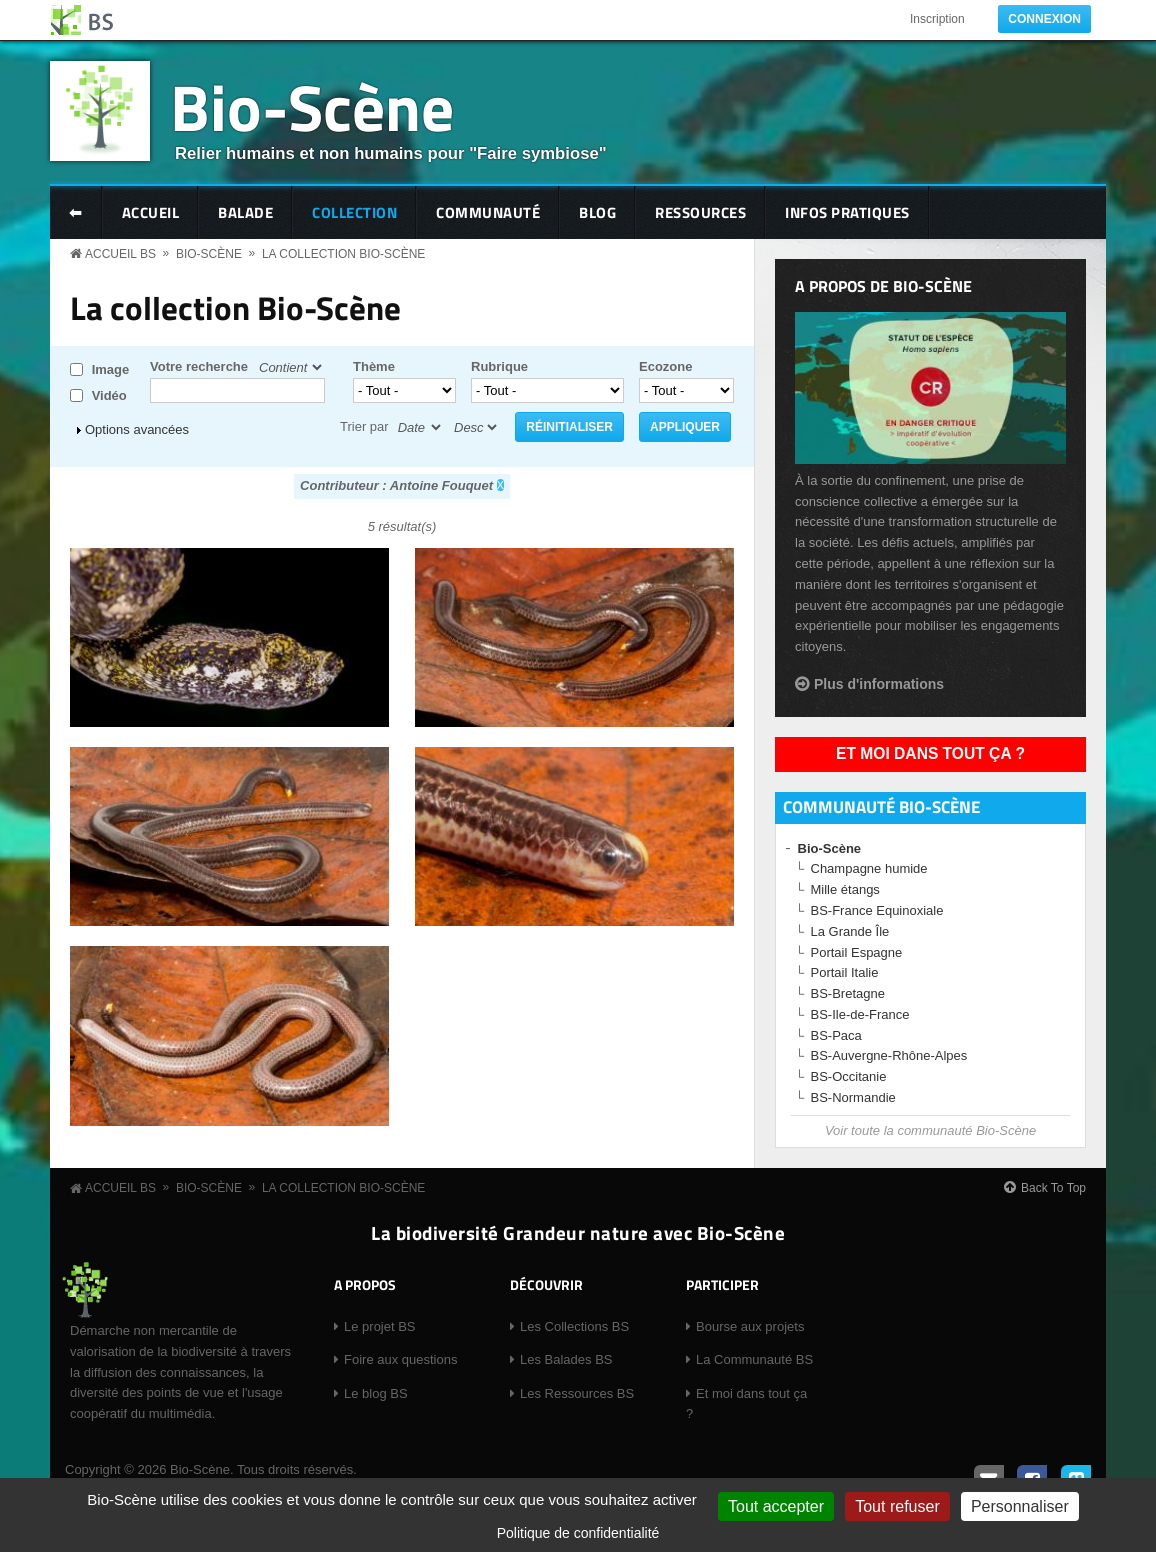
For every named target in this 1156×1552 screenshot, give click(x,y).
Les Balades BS (566, 1359)
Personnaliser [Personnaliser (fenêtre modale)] (1020, 1506)
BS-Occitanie (849, 1076)
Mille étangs (845, 889)
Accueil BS (120, 254)
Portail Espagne (857, 952)
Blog (597, 212)
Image (111, 369)
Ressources (700, 212)
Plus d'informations (879, 684)
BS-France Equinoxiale (877, 910)
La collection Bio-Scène (343, 254)
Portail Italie (845, 972)
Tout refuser (897, 1506)
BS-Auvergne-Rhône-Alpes (889, 1055)
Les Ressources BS (577, 1393)
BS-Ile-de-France (860, 1014)
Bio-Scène (312, 106)
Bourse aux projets (750, 1326)
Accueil (151, 212)
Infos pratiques (847, 212)
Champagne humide (869, 868)
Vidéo (109, 395)
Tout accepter (776, 1506)
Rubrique (499, 366)
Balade (245, 212)
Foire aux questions (400, 1359)
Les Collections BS (574, 1326)
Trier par (364, 426)
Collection (354, 212)
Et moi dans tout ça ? (930, 753)
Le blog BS (376, 1393)
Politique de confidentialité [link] (578, 1533)
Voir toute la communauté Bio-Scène (930, 1130)
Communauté (488, 212)
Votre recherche (199, 366)
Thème (374, 366)
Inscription (937, 19)
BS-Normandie (853, 1097)
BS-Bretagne (848, 993)
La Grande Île (850, 931)
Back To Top (1053, 1188)
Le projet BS (380, 1326)
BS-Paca (836, 1035)
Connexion (1044, 19)
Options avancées (137, 429)
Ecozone (665, 366)
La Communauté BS (754, 1359)
